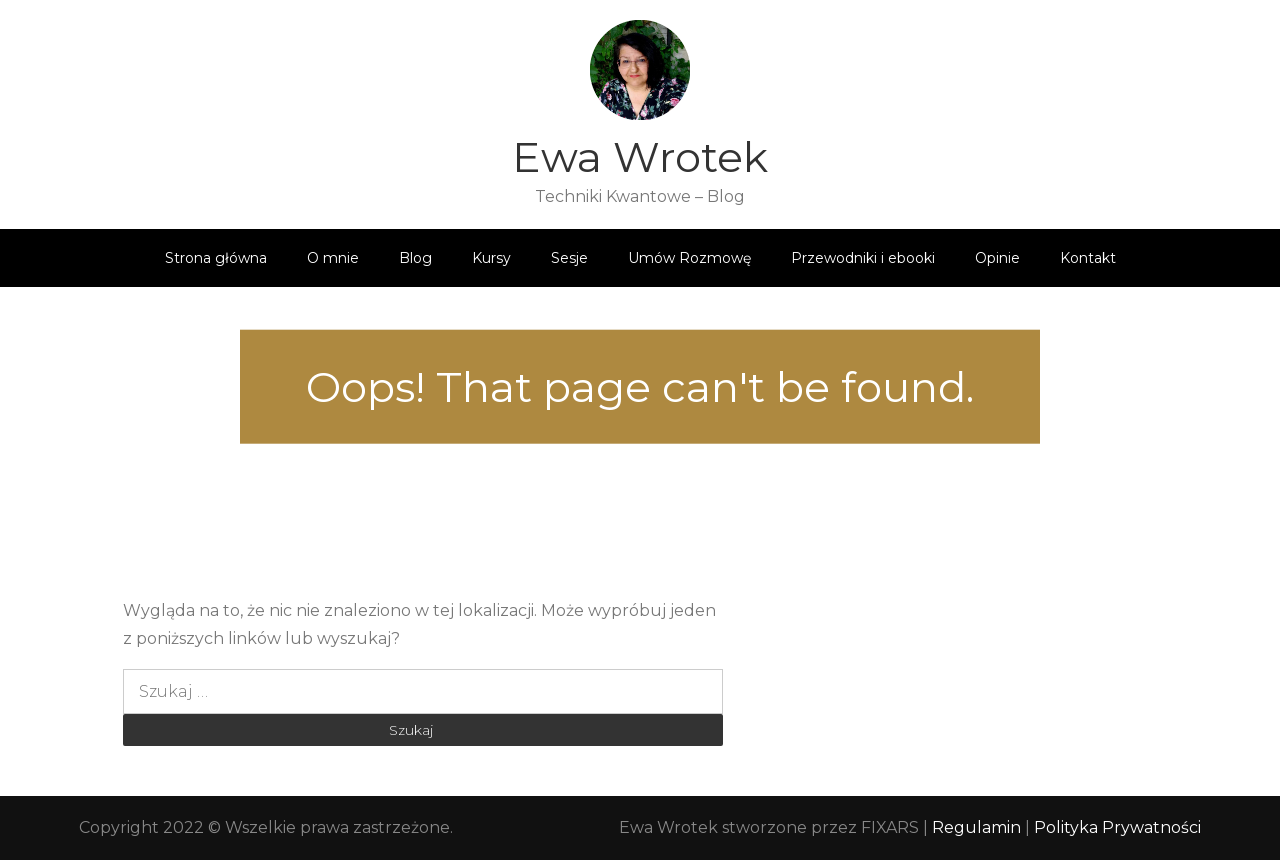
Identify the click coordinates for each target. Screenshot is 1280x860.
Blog (415, 258)
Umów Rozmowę (689, 258)
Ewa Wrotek (640, 157)
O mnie (333, 258)
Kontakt (1088, 258)
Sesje (569, 258)
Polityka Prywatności (1117, 827)
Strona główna (216, 258)
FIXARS (890, 827)
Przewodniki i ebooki (863, 258)
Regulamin (978, 827)
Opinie (997, 258)
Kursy (491, 258)
